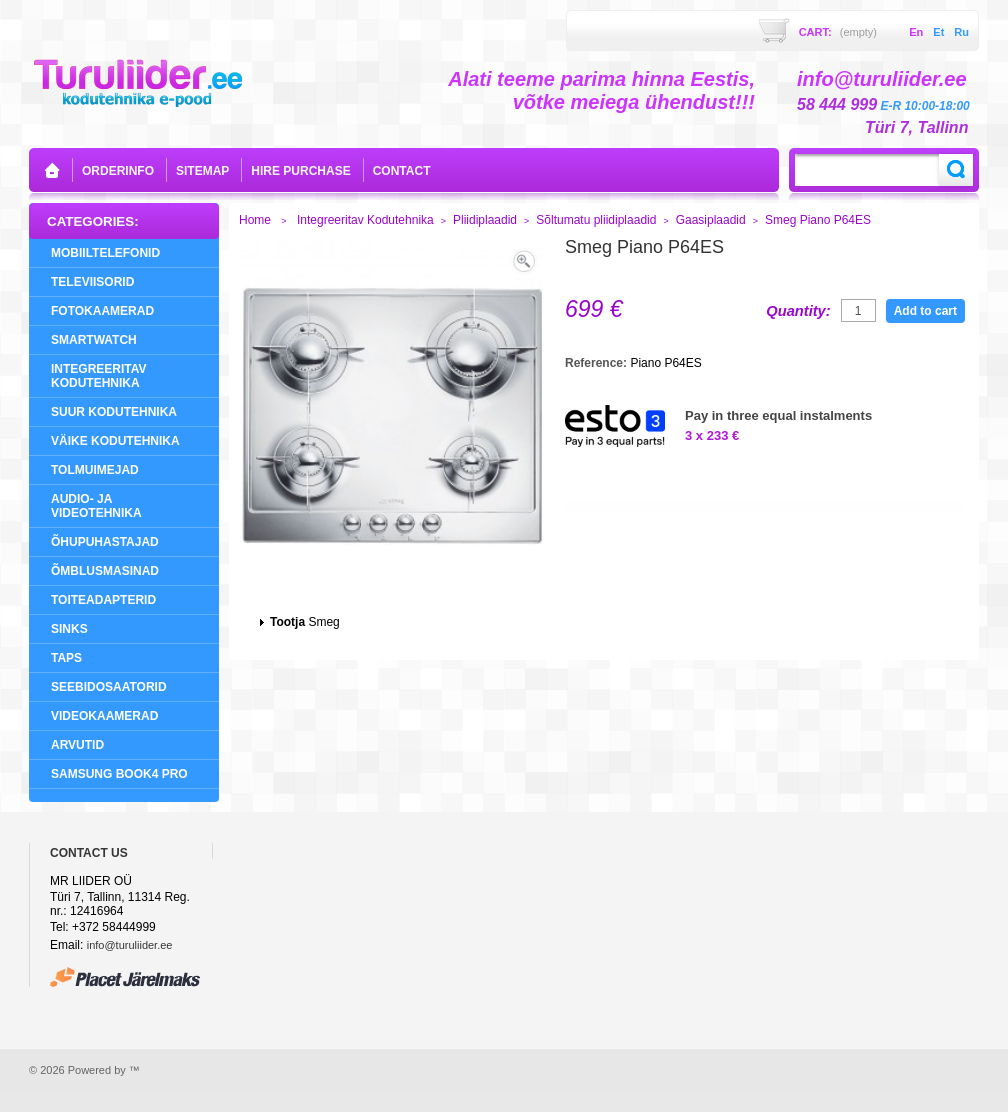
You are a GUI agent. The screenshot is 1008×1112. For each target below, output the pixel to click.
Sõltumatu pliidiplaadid (596, 220)
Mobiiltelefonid (105, 253)
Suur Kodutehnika (114, 412)
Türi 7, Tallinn (916, 127)
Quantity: (798, 311)
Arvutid (77, 745)
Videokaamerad (104, 716)
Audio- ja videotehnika (96, 506)
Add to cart (925, 311)
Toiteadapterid (103, 600)
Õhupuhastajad (105, 542)
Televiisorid (92, 282)
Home (255, 220)
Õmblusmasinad (105, 571)
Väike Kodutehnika (115, 441)
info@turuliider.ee (130, 945)
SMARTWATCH (94, 340)
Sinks (69, 629)
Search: (956, 170)
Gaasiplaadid (711, 220)
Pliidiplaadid (485, 220)
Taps (66, 658)
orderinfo (118, 171)
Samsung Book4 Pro (119, 774)
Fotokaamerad (102, 311)
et (938, 32)
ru (961, 32)
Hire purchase (300, 171)
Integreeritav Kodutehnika (99, 376)
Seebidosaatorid (109, 687)
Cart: (838, 32)
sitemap (202, 171)
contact (402, 171)
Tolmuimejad (95, 470)
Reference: (597, 363)
